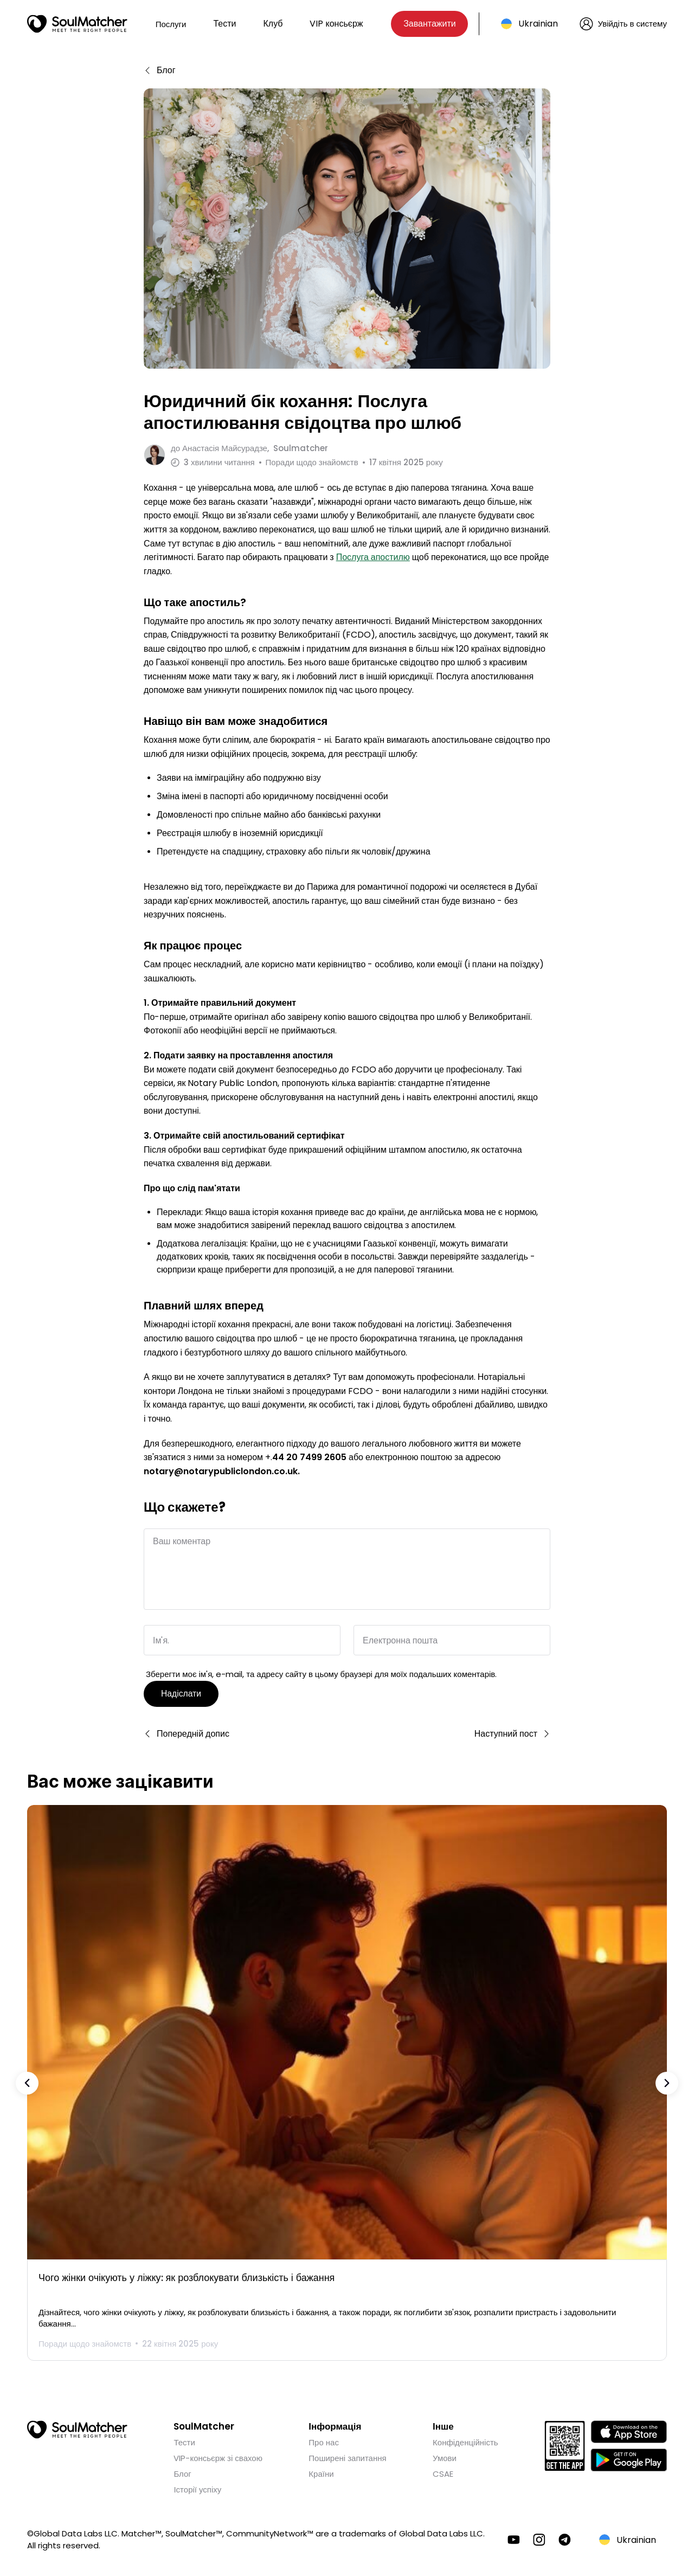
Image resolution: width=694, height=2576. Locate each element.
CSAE (443, 2470)
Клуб (272, 23)
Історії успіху (197, 2486)
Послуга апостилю (373, 554)
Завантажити (429, 23)
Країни (321, 2470)
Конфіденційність (465, 2439)
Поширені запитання (347, 2455)
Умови (445, 2455)
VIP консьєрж (336, 23)
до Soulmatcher (249, 448)
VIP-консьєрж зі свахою (218, 2455)
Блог (182, 2470)
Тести (224, 23)
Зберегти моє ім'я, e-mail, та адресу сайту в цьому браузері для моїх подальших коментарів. (321, 1670)
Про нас (324, 2439)
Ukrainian (538, 23)
